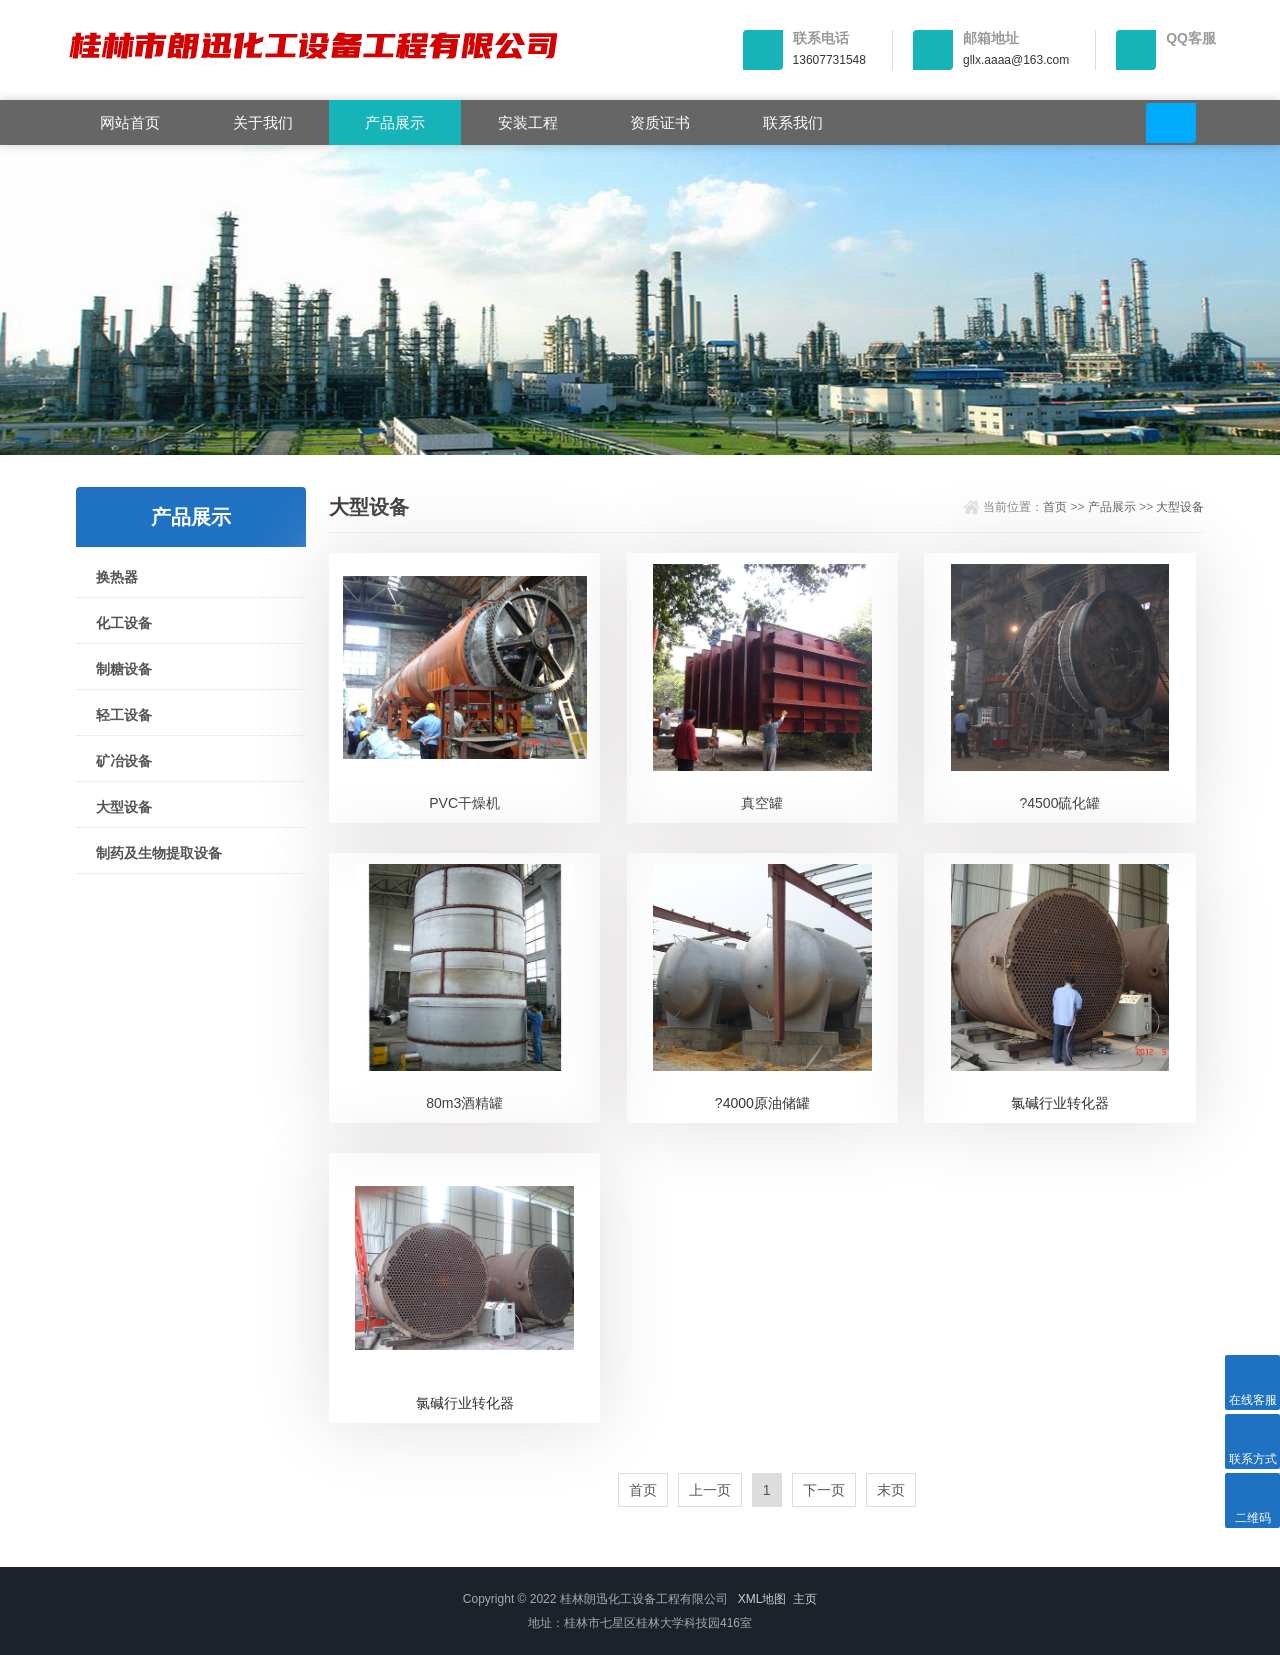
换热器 (117, 577)
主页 (805, 1599)
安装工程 (528, 122)
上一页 (710, 1490)
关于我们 (263, 122)
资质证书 (660, 122)
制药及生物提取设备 (159, 853)
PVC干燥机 (464, 803)
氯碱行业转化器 (1060, 1103)
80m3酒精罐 (464, 1103)
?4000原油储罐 (762, 1103)
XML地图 (762, 1599)
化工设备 (124, 623)
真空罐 (762, 803)
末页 (891, 1490)
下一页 (824, 1490)
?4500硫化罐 (1060, 803)
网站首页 (130, 122)
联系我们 (793, 122)
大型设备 (124, 807)
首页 (1055, 507)
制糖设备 (124, 669)
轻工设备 (124, 715)
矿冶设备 (124, 761)
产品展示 (395, 122)
